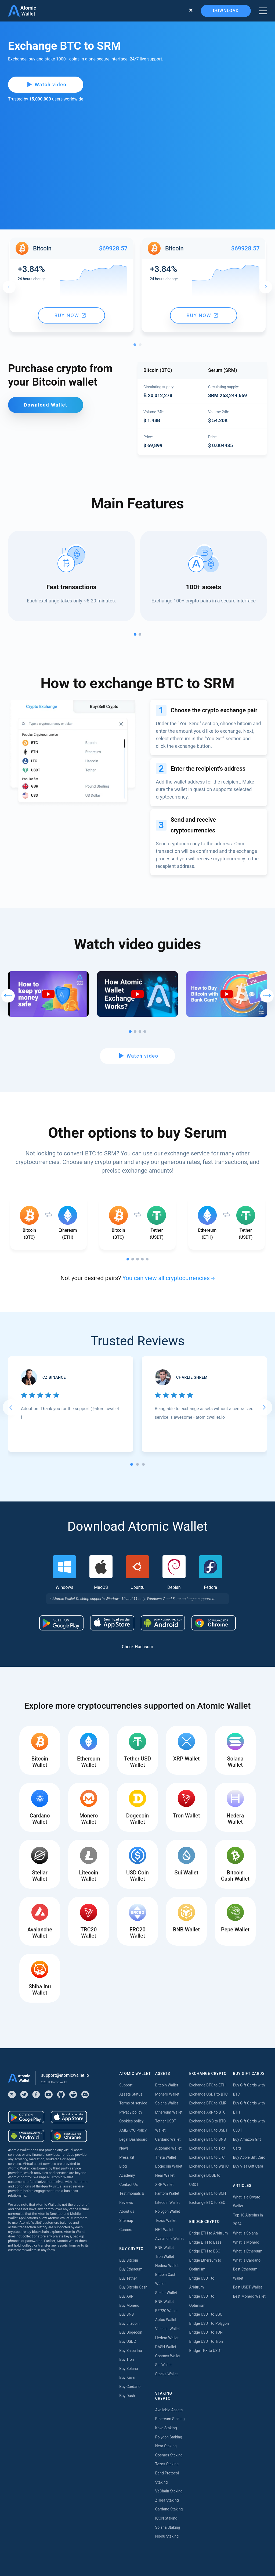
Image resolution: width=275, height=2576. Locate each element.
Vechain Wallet (167, 2329)
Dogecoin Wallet (168, 2166)
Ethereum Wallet (169, 2112)
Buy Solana (128, 2368)
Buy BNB (126, 2314)
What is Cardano (246, 2260)
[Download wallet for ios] (112, 1622)
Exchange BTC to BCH (207, 2193)
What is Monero (246, 2242)
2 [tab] (141, 346)
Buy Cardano (129, 2386)
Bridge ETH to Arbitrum (208, 2233)
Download (226, 10)
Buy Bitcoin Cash (133, 2287)
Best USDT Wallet (247, 2287)
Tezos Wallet (165, 2220)
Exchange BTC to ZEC (207, 2202)
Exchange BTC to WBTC (209, 2166)
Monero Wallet (167, 2094)
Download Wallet (45, 405)
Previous (9, 287)
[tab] (131, 1464)
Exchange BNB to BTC (207, 2121)
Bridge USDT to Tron (206, 2341)
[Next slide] (264, 1407)
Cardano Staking (169, 2509)
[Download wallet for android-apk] (163, 1622)
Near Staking (166, 2446)
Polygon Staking (168, 2437)
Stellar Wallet (166, 2293)
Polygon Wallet (167, 2211)
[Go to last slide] (11, 1407)
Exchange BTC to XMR (207, 2103)
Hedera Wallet (167, 2266)
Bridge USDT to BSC (205, 2314)
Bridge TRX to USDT (205, 2350)
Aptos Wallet (165, 2320)
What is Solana (245, 2233)
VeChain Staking (169, 2491)
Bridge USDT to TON (206, 2332)
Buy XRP (126, 2296)
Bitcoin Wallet (166, 2085)
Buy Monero (129, 2305)
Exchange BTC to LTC (207, 2157)
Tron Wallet (164, 2256)
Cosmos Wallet (167, 2356)
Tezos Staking (167, 2464)
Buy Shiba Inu (130, 2350)
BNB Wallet (164, 2248)
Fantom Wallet (167, 2193)
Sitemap (126, 2220)
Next (265, 287)
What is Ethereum (247, 2251)
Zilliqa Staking (167, 2500)
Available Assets (169, 2410)
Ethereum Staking (170, 2419)
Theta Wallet (165, 2157)
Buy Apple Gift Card (249, 2157)
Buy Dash (127, 2396)
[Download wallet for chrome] (213, 1622)
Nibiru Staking (167, 2536)
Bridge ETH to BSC (204, 2251)
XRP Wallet (164, 2184)
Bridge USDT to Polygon (209, 2323)
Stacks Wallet (166, 2374)
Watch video (47, 85)
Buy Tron (126, 2359)
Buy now (70, 315)
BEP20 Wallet (166, 2311)
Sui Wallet (163, 2365)
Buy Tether (128, 2278)
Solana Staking (167, 2527)
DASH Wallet (165, 2347)
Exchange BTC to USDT (208, 2130)
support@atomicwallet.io (65, 2075)
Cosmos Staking (169, 2455)
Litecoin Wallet (167, 2202)
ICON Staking (166, 2518)
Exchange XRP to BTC (207, 2112)
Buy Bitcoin (128, 2260)
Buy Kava (127, 2377)
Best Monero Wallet (249, 2296)
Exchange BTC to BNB (207, 2139)
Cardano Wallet (168, 2139)
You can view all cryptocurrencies (166, 1278)
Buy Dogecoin (130, 2332)
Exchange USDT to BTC (208, 2094)
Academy (127, 2175)
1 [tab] (136, 346)
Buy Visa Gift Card (248, 2166)
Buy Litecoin (129, 2323)
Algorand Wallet (168, 2148)
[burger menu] (263, 11)
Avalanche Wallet (169, 2238)
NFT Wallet (164, 2229)
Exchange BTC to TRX (207, 2148)
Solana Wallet (166, 2103)
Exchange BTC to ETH (207, 2085)
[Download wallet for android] (61, 1622)
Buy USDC (127, 2341)
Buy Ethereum (130, 2269)
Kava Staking (166, 2428)
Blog (123, 2166)
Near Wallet (165, 2175)
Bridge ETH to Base (205, 2242)
